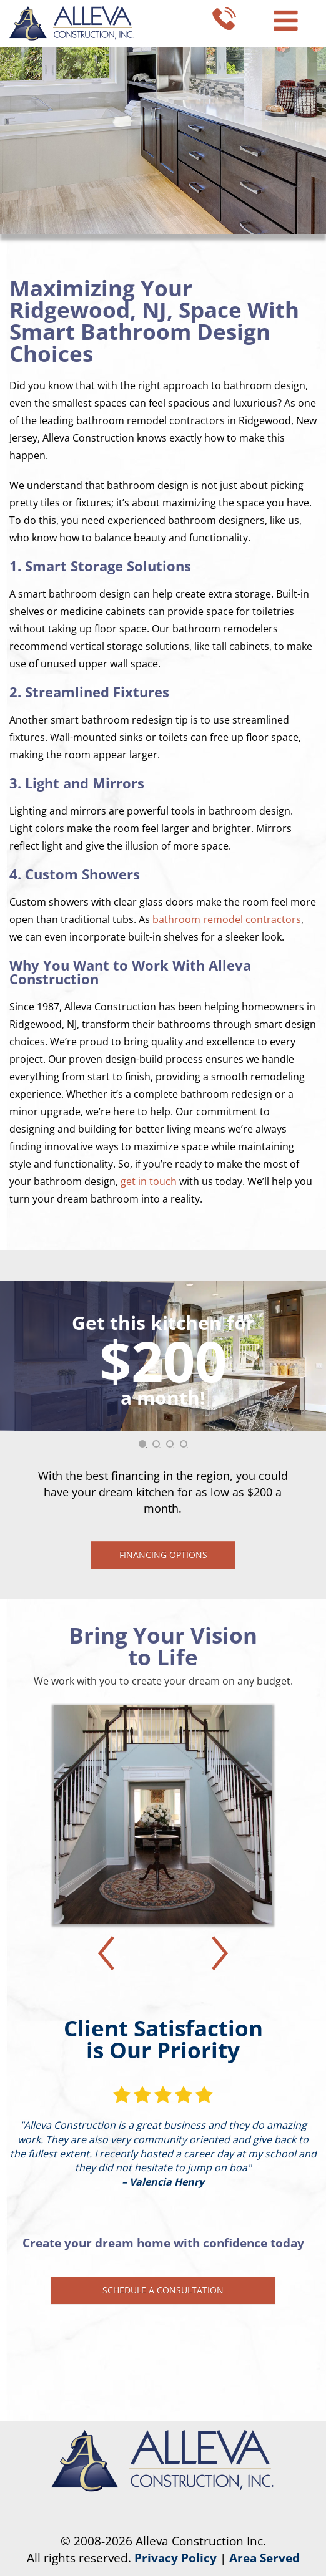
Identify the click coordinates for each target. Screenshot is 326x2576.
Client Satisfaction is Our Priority (163, 2039)
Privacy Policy (175, 2558)
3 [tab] (173, 1447)
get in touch (149, 1181)
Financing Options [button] (163, 1555)
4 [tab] (187, 1447)
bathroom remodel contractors (226, 919)
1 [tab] (146, 1447)
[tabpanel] (163, 1425)
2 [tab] (160, 1447)
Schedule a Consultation (163, 2290)
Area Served (264, 2558)
